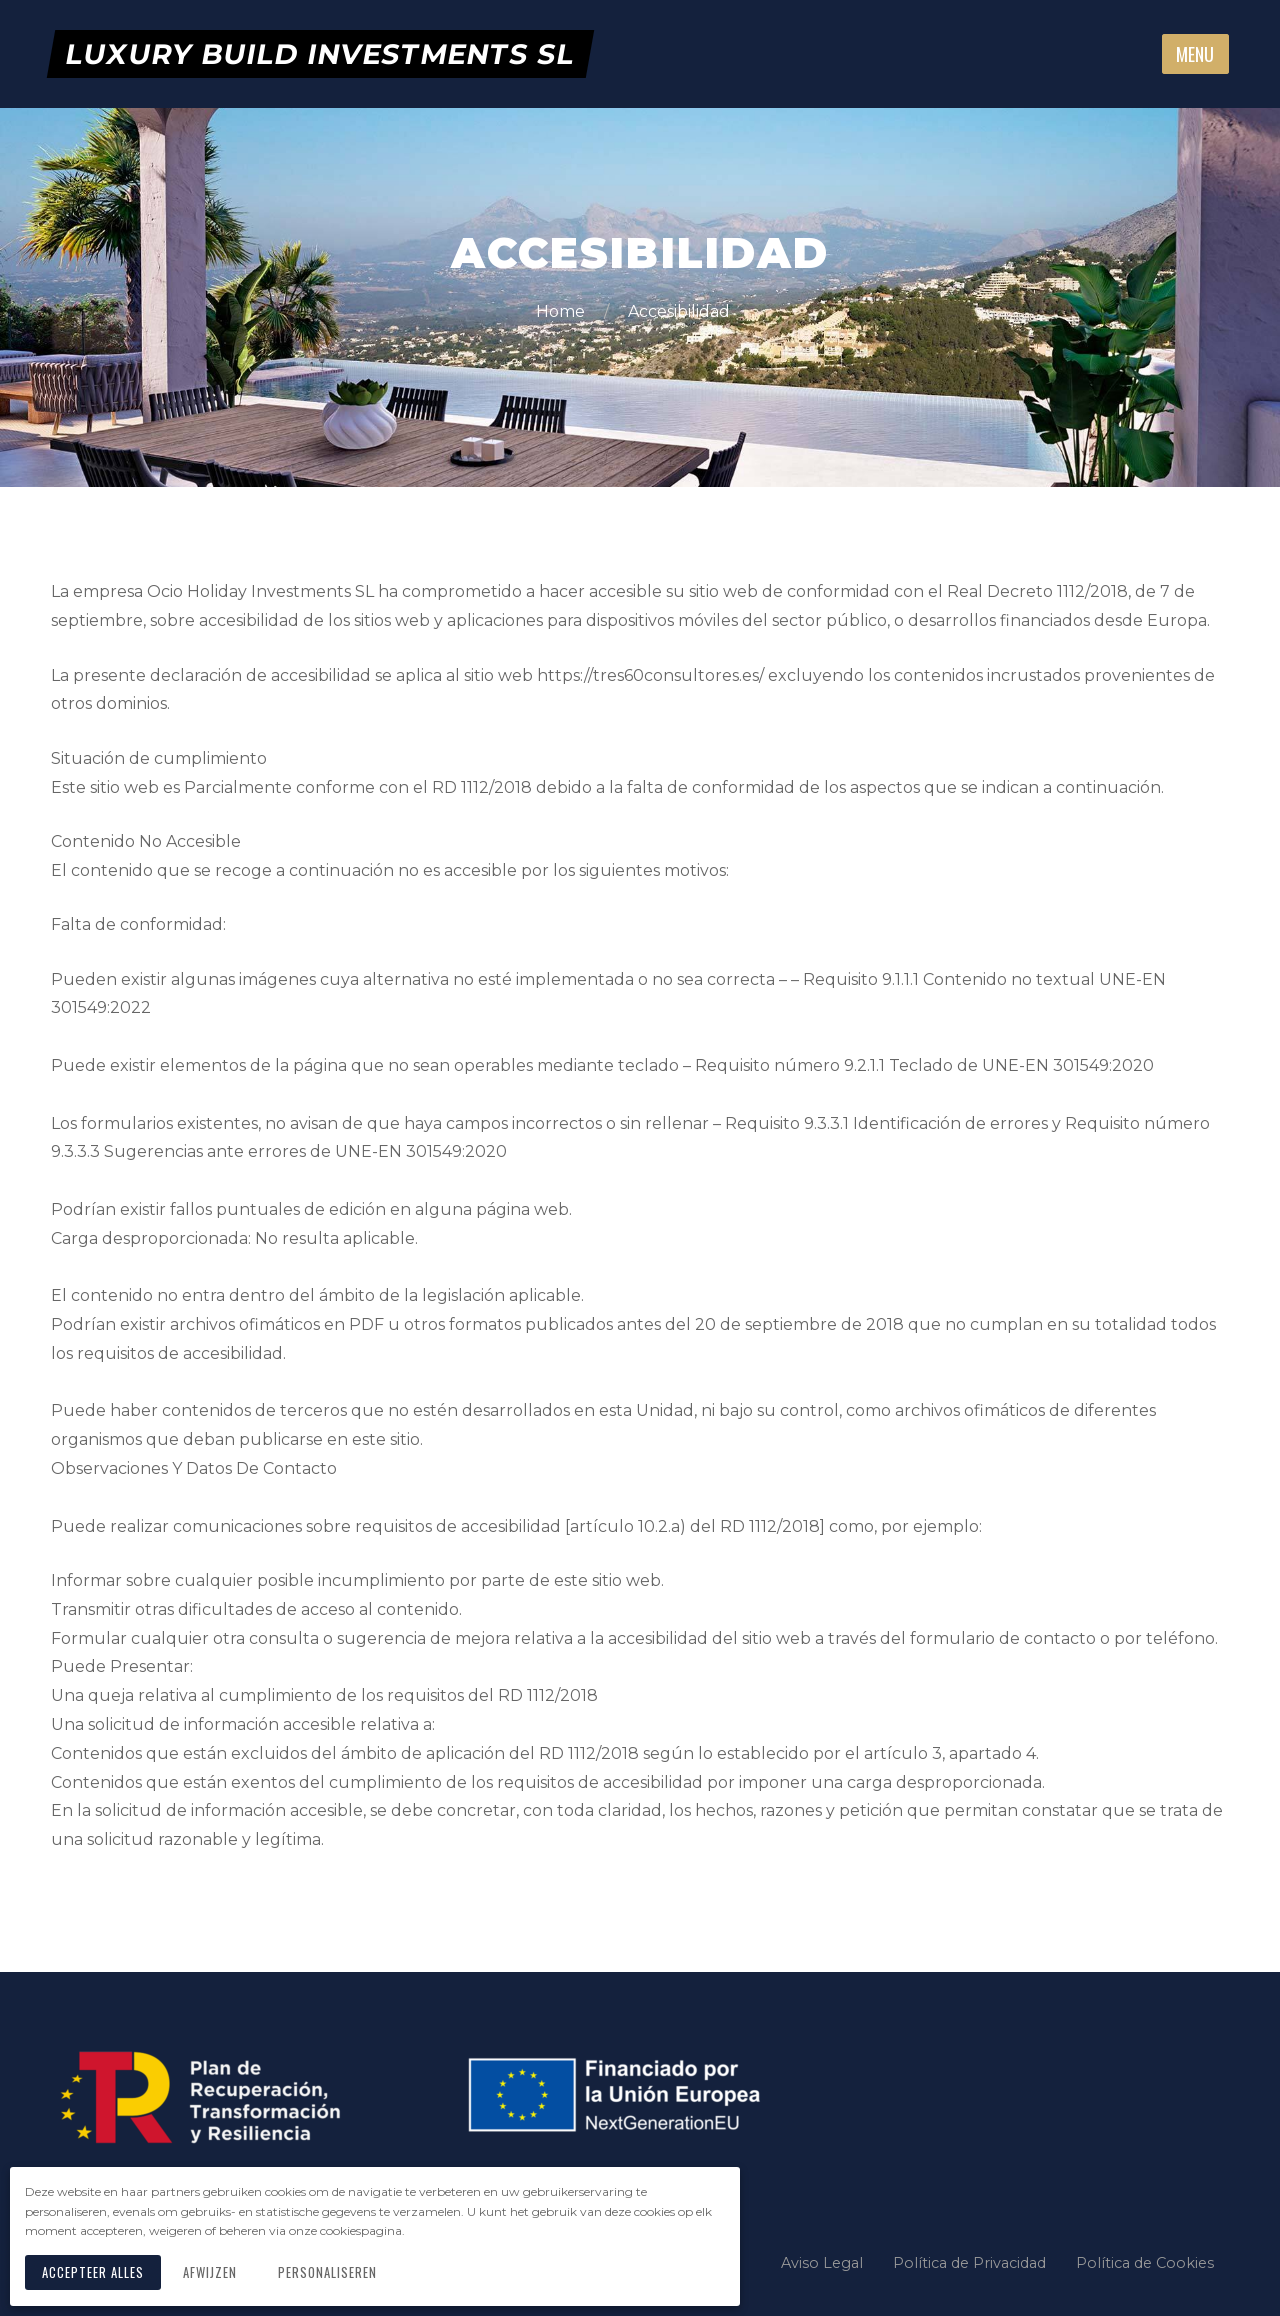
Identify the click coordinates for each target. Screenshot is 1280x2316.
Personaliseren (332, 2274)
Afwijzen (215, 2274)
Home (562, 311)
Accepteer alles (95, 2274)
